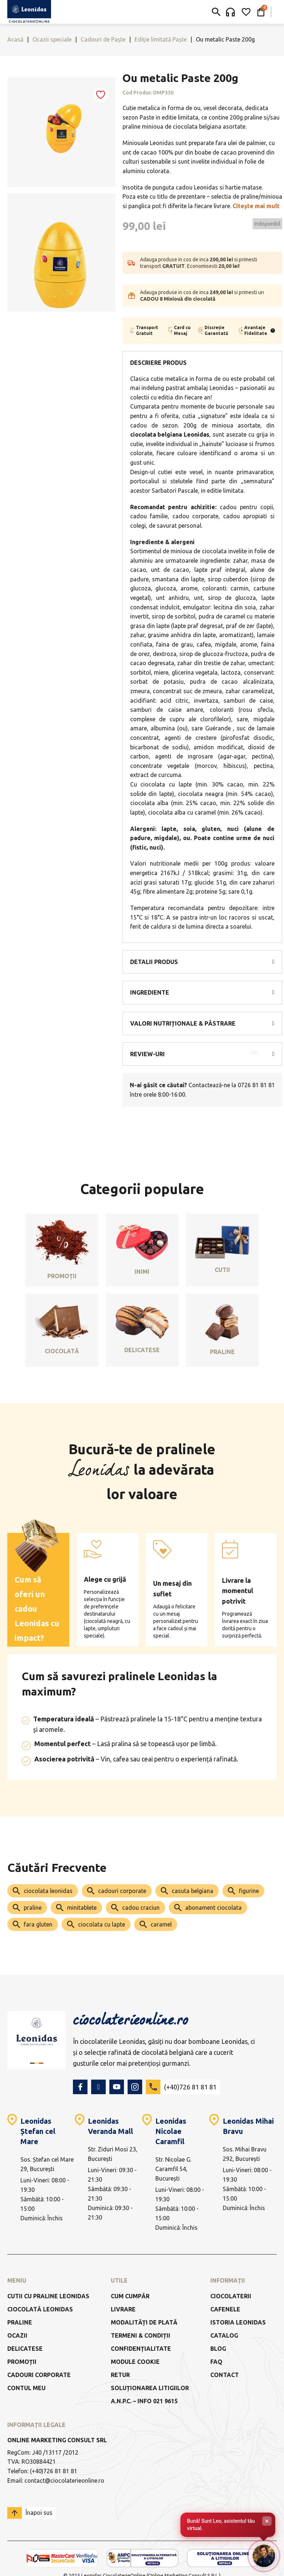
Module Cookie (135, 2361)
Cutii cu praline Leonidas (48, 2296)
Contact (224, 2375)
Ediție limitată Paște (161, 39)
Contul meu (26, 2388)
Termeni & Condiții (140, 2335)
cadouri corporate (122, 1891)
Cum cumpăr (130, 2296)
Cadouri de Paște (103, 39)
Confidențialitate (141, 2348)
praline (33, 1907)
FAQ (216, 2361)
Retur (120, 2375)
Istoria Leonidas (238, 2322)
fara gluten (38, 1924)
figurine (249, 1891)
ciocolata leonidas (48, 1891)
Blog (218, 2348)
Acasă (15, 39)
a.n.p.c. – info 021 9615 (144, 2401)
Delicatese (25, 2348)
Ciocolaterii (230, 2296)
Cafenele (225, 2309)
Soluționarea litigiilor (150, 2388)
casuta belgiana (192, 1891)
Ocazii (17, 2335)
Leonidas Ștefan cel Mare (37, 2131)
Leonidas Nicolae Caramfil (170, 2131)
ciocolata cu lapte (101, 1924)
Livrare (123, 2309)
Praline (19, 2322)
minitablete (82, 1907)
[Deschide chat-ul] (263, 2555)
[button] (202, 962)
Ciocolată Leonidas (40, 2309)
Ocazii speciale (51, 39)
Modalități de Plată (144, 2322)
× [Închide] (267, 2520)
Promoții (21, 2361)
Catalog (224, 2335)
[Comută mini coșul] (260, 12)
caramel (161, 1924)
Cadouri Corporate (39, 2375)
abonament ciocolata (213, 1907)
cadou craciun (141, 1907)
